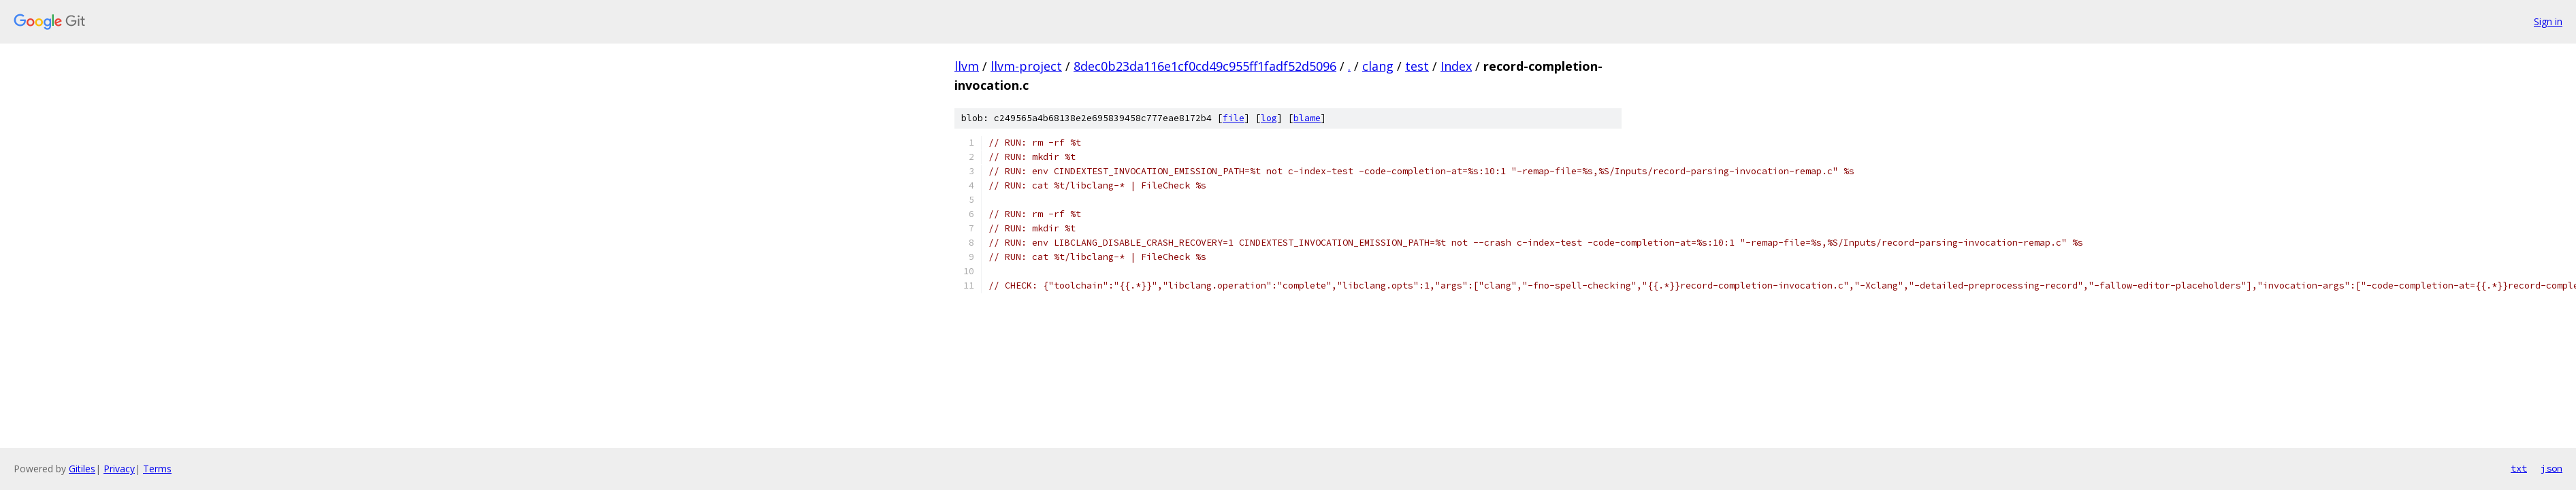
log (1269, 118)
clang (1378, 66)
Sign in (2548, 21)
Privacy (119, 468)
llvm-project (1026, 66)
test (1417, 66)
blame (1307, 118)
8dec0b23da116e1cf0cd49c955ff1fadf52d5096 (1205, 66)
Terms (157, 468)
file (1233, 118)
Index (1456, 66)
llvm (966, 66)
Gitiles (82, 468)
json (2551, 468)
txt (2519, 468)
